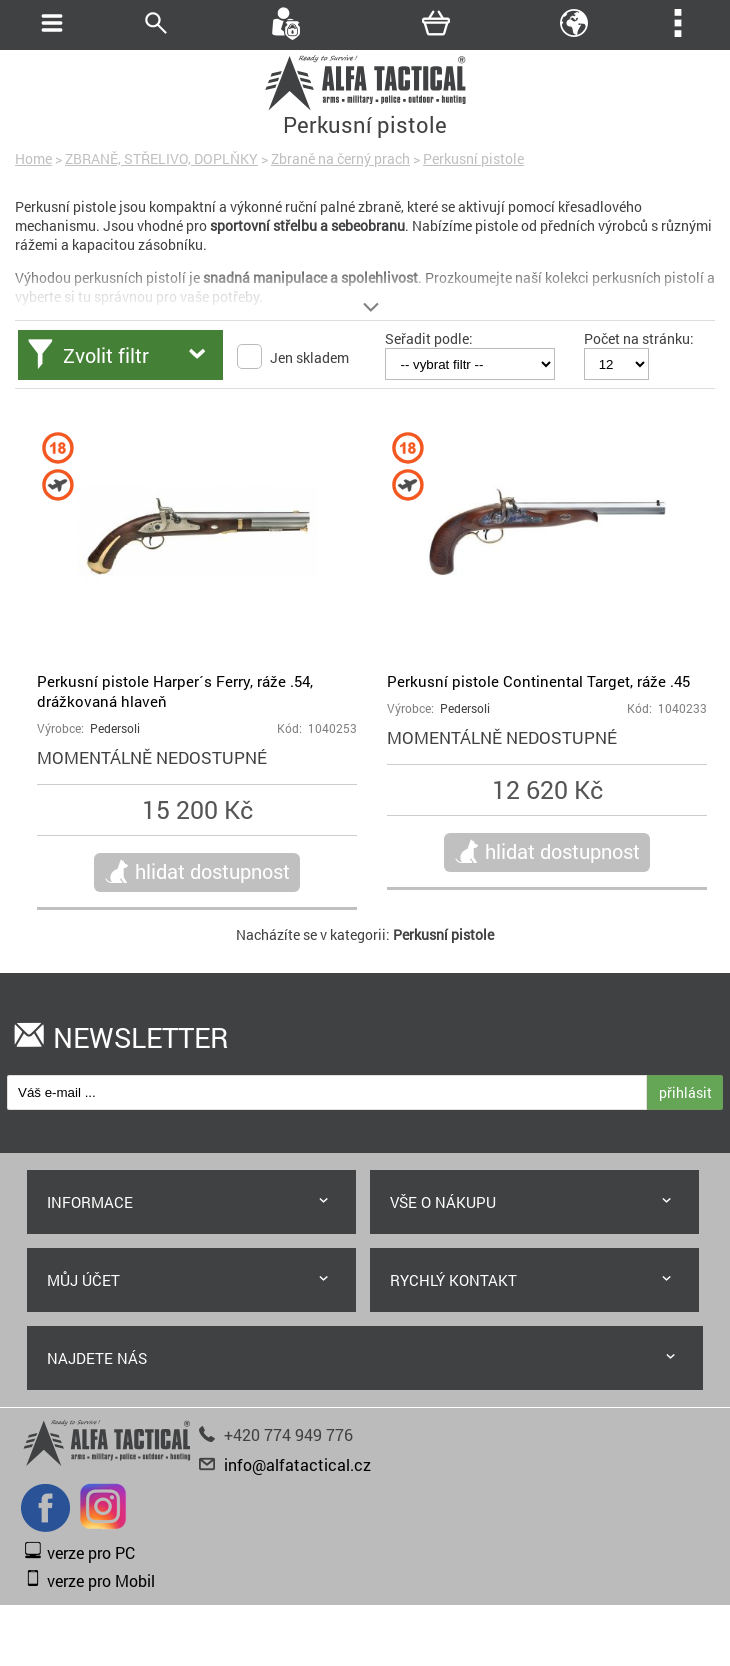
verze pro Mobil (101, 1580)
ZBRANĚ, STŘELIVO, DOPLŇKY (161, 158)
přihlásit (685, 1092)
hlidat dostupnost (212, 871)
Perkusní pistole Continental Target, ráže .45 (538, 681)
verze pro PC (91, 1552)
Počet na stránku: (639, 338)
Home (33, 158)
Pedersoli (115, 728)
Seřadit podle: (429, 338)
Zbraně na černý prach (340, 158)
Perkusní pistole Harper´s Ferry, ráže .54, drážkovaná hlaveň (175, 691)
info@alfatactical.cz (297, 1464)
